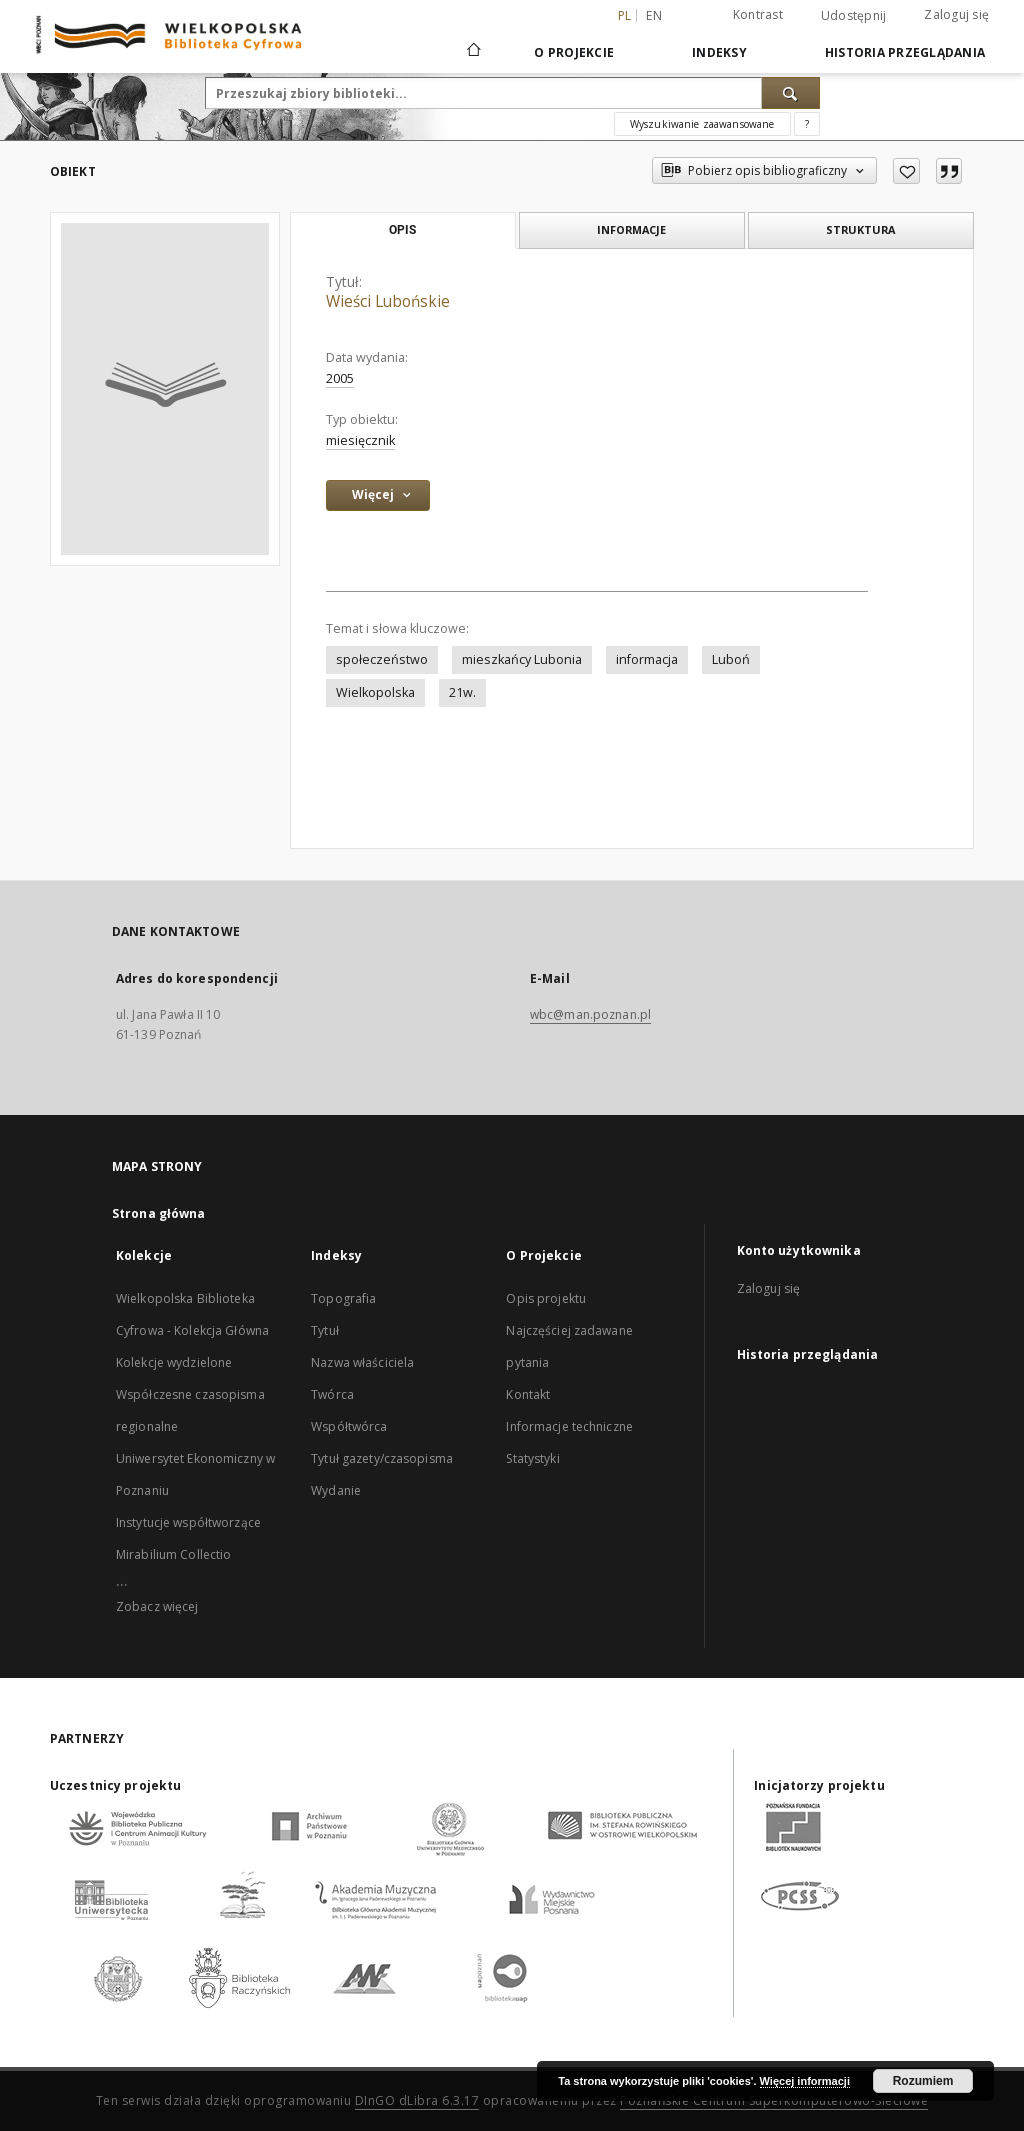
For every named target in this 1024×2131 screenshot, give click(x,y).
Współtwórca (349, 1426)
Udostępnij (854, 16)
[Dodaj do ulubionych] (906, 171)
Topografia (343, 1298)
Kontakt (528, 1394)
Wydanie (336, 1490)
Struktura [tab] (860, 229)
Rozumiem (923, 2081)
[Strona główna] (472, 52)
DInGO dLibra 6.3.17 (417, 2100)
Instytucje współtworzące (188, 1522)
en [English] (654, 15)
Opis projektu (546, 1298)
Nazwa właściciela (362, 1362)
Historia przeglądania (905, 52)
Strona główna (159, 1213)
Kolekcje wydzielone (174, 1362)
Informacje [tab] (631, 229)
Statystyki (532, 1458)
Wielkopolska (375, 692)
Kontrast (758, 14)
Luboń (731, 659)
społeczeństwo (382, 659)
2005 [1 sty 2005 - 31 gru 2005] (340, 378)
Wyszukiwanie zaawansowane (702, 124)
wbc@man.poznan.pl (590, 1014)
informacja (647, 659)
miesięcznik (360, 440)
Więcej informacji (805, 2081)
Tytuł (325, 1330)
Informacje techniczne (569, 1426)
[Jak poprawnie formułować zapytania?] (807, 124)
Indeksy (719, 52)
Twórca (332, 1394)
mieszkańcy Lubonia (522, 659)
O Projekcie (574, 52)
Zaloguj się (956, 14)
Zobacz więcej (157, 1606)
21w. (462, 692)
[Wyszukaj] (791, 93)
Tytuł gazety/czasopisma (382, 1458)
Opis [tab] (402, 230)
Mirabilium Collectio (173, 1554)
